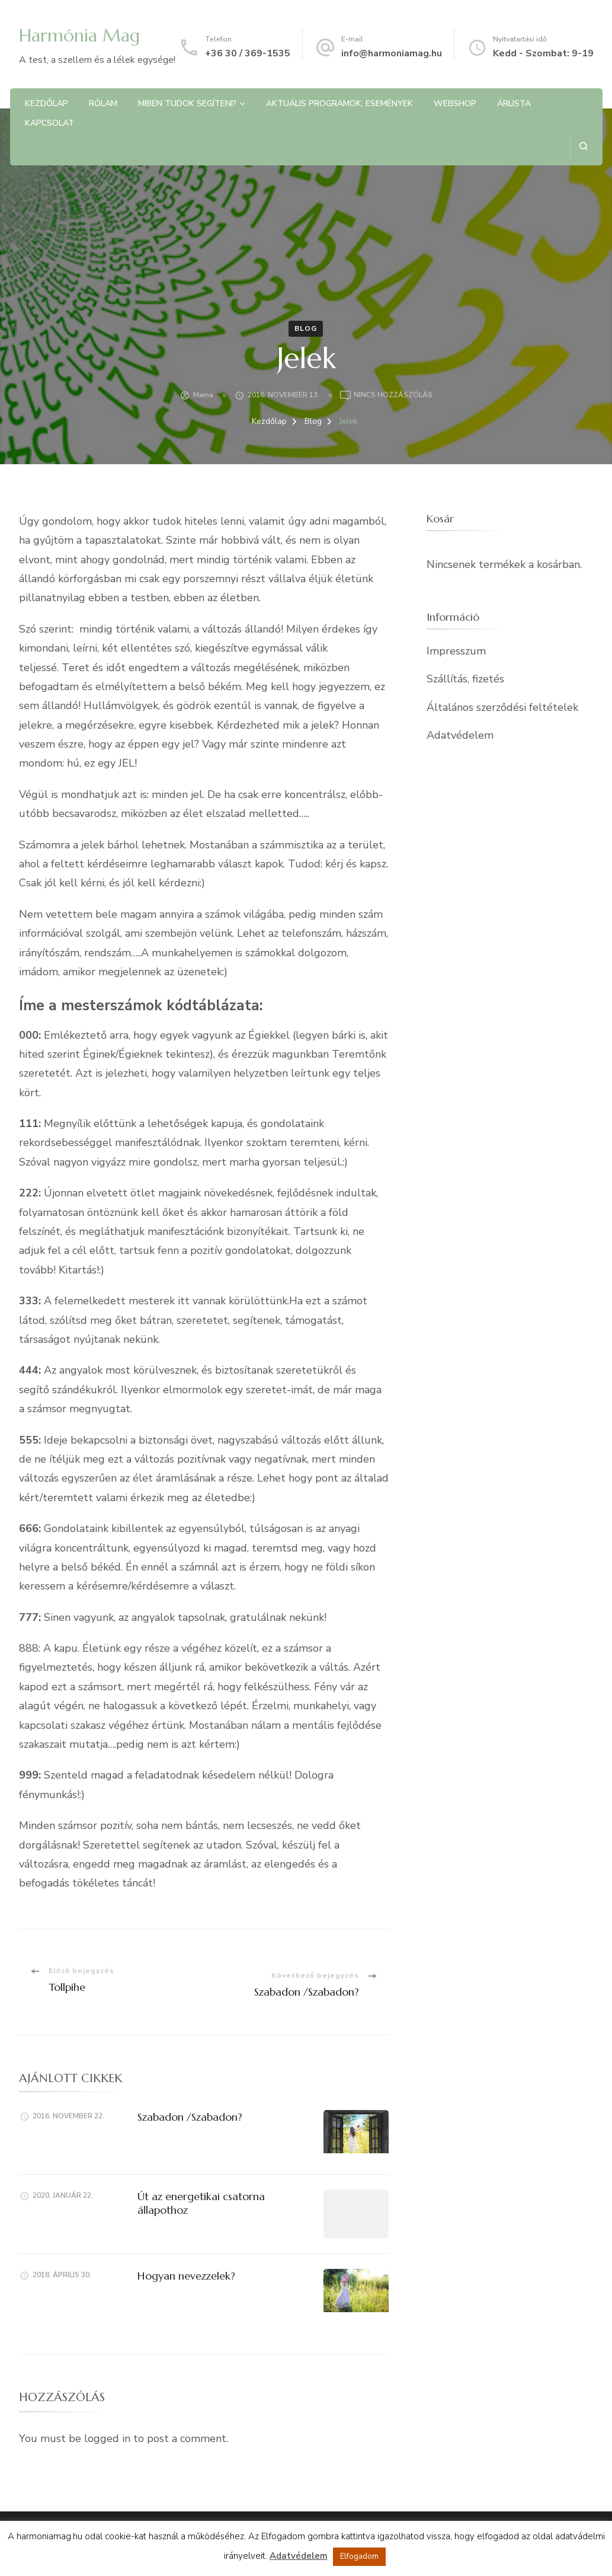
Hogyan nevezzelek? (186, 2276)
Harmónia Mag (79, 35)
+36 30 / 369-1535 (247, 53)
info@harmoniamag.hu (391, 53)
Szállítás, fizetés (465, 679)
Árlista (514, 103)
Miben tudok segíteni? (187, 103)
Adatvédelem (460, 735)
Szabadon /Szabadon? (189, 2117)
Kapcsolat (49, 123)
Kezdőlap (46, 103)
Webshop (455, 103)
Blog (305, 328)
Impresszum (456, 651)
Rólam (103, 103)
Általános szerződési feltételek (502, 707)
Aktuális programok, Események (339, 103)
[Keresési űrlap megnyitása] (583, 146)
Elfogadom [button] (359, 2556)
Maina (203, 395)
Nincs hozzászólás (393, 395)
